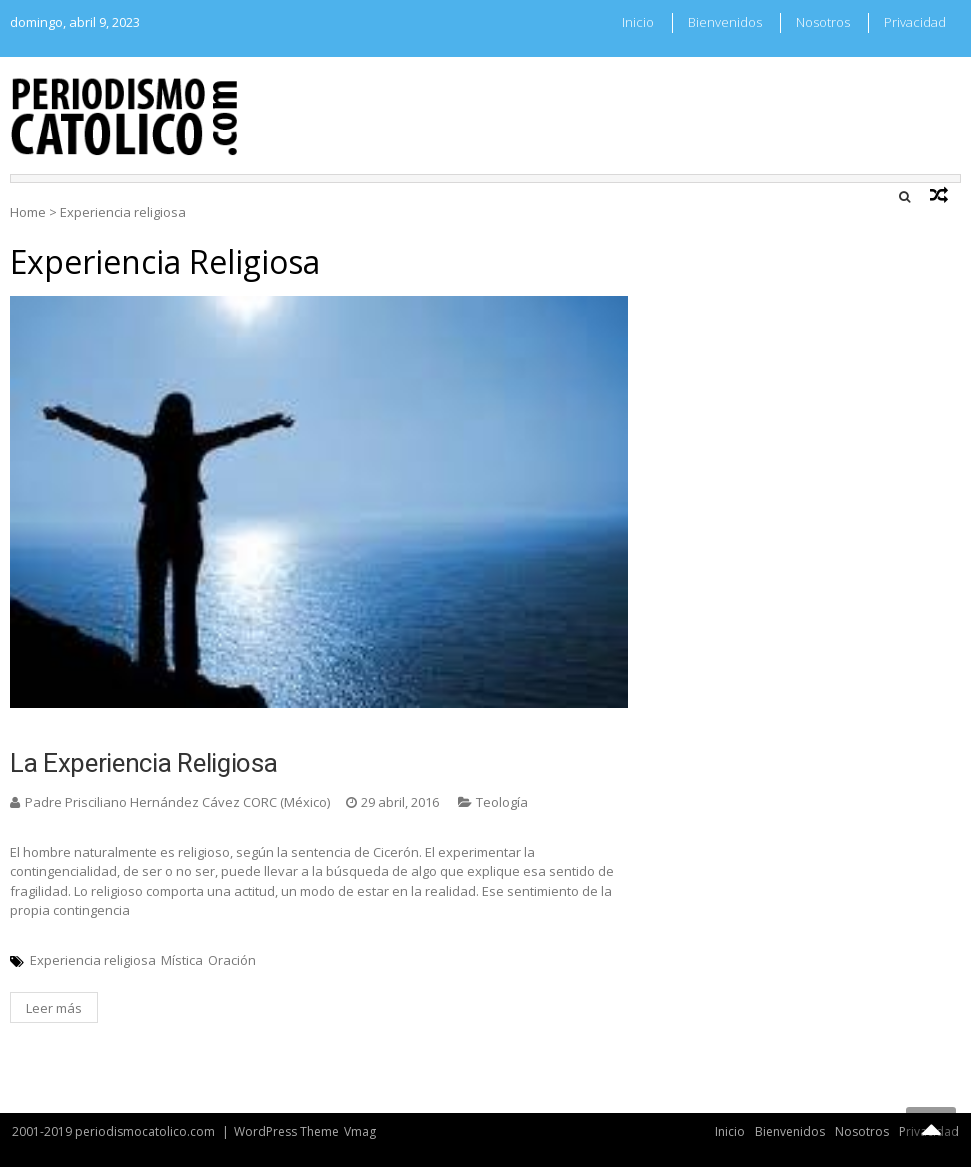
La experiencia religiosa (143, 763)
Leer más (54, 1008)
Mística (182, 960)
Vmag (360, 1131)
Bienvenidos (725, 22)
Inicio (638, 22)
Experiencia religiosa (93, 960)
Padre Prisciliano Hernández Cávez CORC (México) (177, 802)
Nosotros (823, 22)
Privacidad (915, 22)
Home (28, 212)
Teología (502, 802)
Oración (232, 960)
